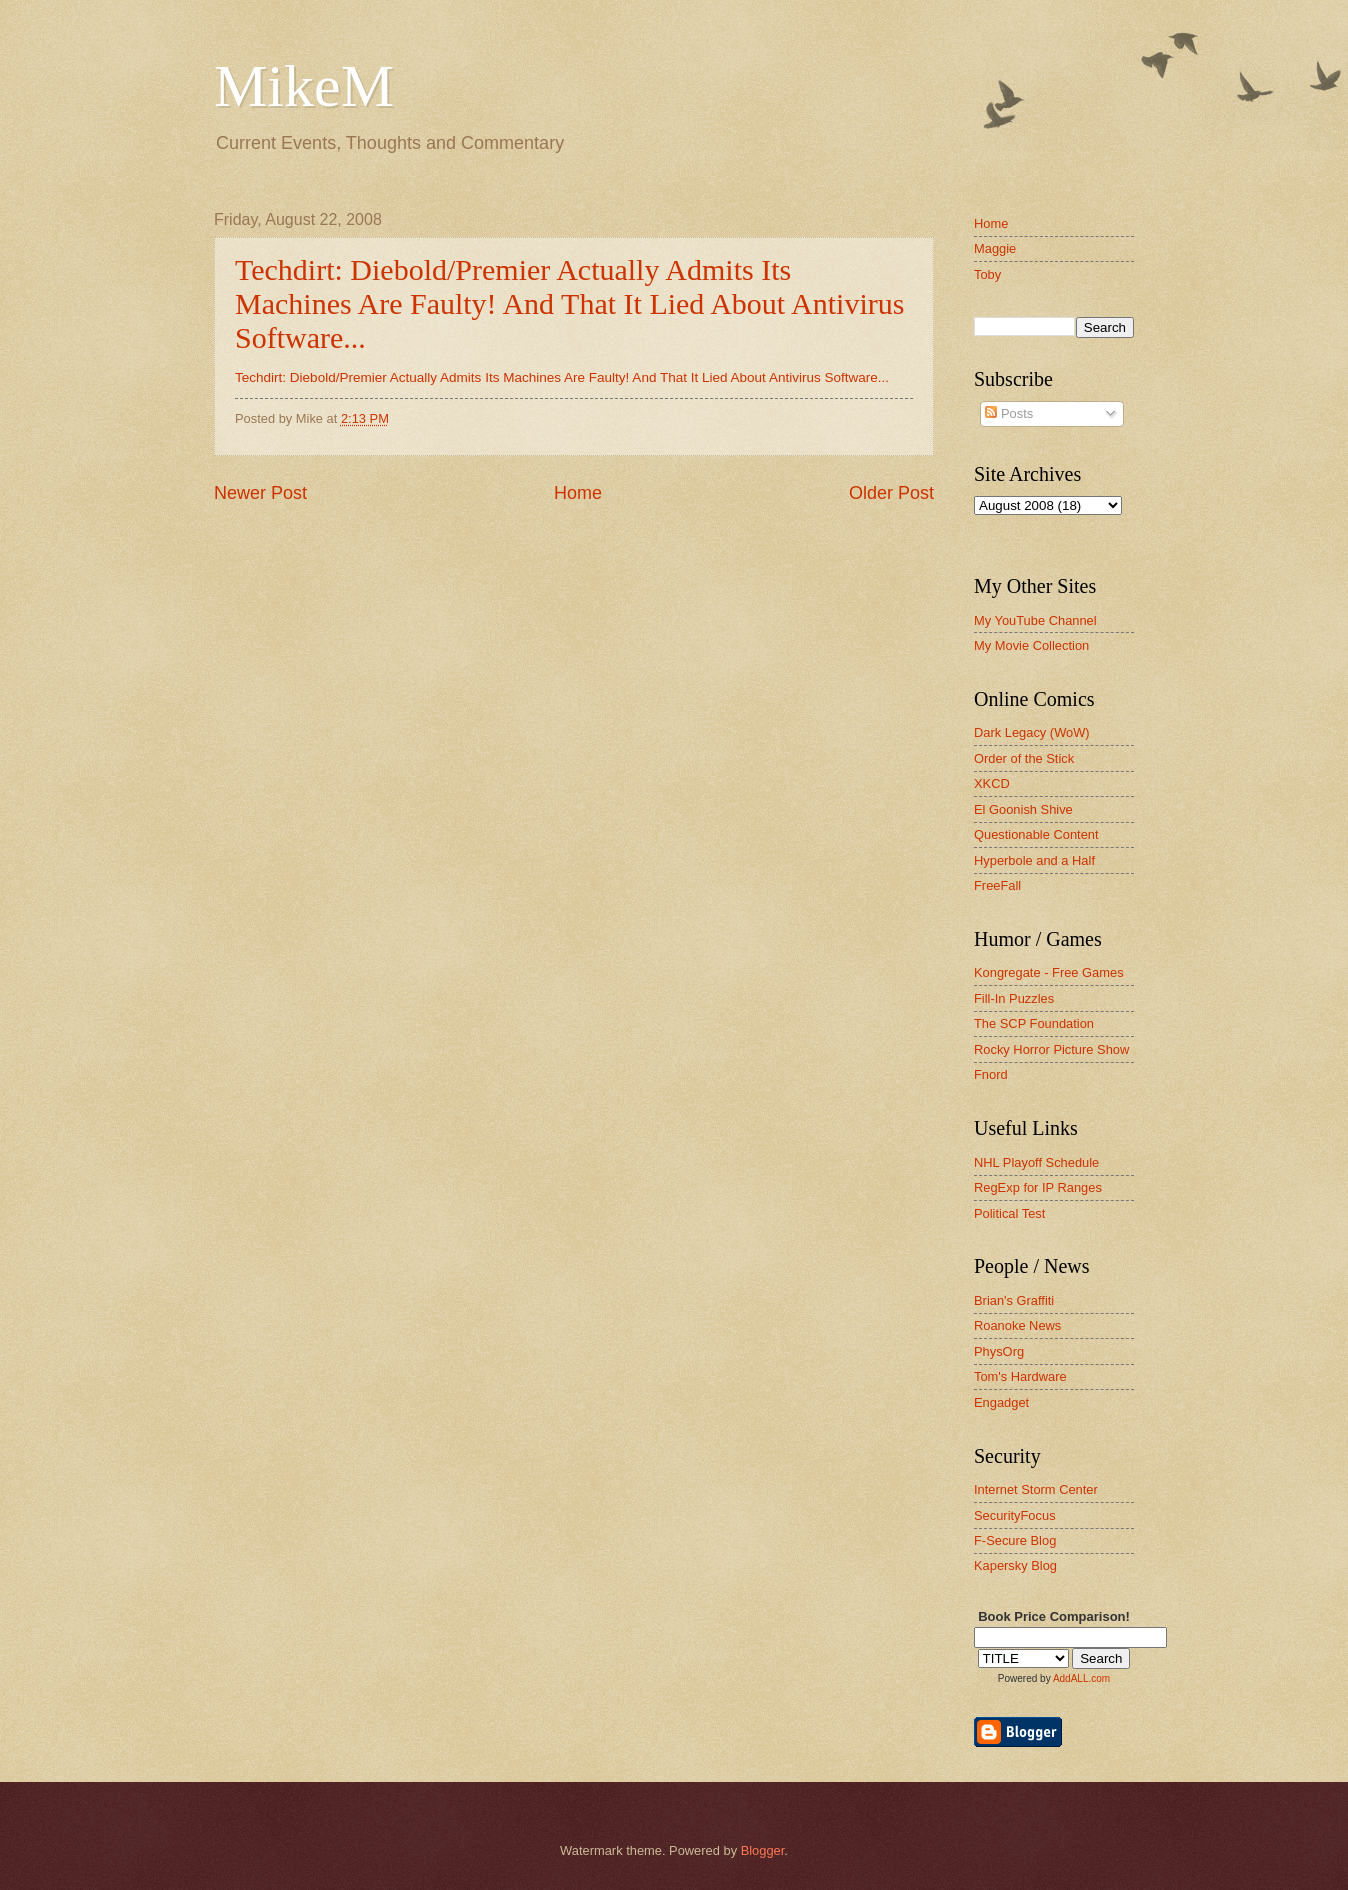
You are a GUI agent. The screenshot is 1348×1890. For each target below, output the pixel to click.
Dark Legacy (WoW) (1032, 732)
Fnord (991, 1074)
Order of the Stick (1024, 758)
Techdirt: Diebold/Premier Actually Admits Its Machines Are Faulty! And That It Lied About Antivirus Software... (569, 303)
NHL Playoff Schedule (1036, 1162)
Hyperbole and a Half (1034, 860)
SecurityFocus (1015, 1515)
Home (578, 493)
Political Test (1009, 1213)
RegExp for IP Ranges (1038, 1187)
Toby (987, 274)
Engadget (1001, 1402)
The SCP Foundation (1034, 1023)
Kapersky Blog (1015, 1565)
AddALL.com (1081, 1678)
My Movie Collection (1031, 645)
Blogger (763, 1850)
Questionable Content (1036, 834)
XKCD (992, 783)
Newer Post (260, 493)
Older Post (891, 493)
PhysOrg (999, 1351)
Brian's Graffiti (1014, 1300)
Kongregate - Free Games (1049, 972)
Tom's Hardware (1020, 1376)
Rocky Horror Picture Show (1051, 1049)
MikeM (304, 86)
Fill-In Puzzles (1014, 998)
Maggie (995, 248)
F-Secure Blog (1015, 1540)
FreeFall (997, 885)
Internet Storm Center (1036, 1489)
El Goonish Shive (1023, 809)
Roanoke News (1017, 1325)
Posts (1009, 413)
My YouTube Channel (1035, 620)
